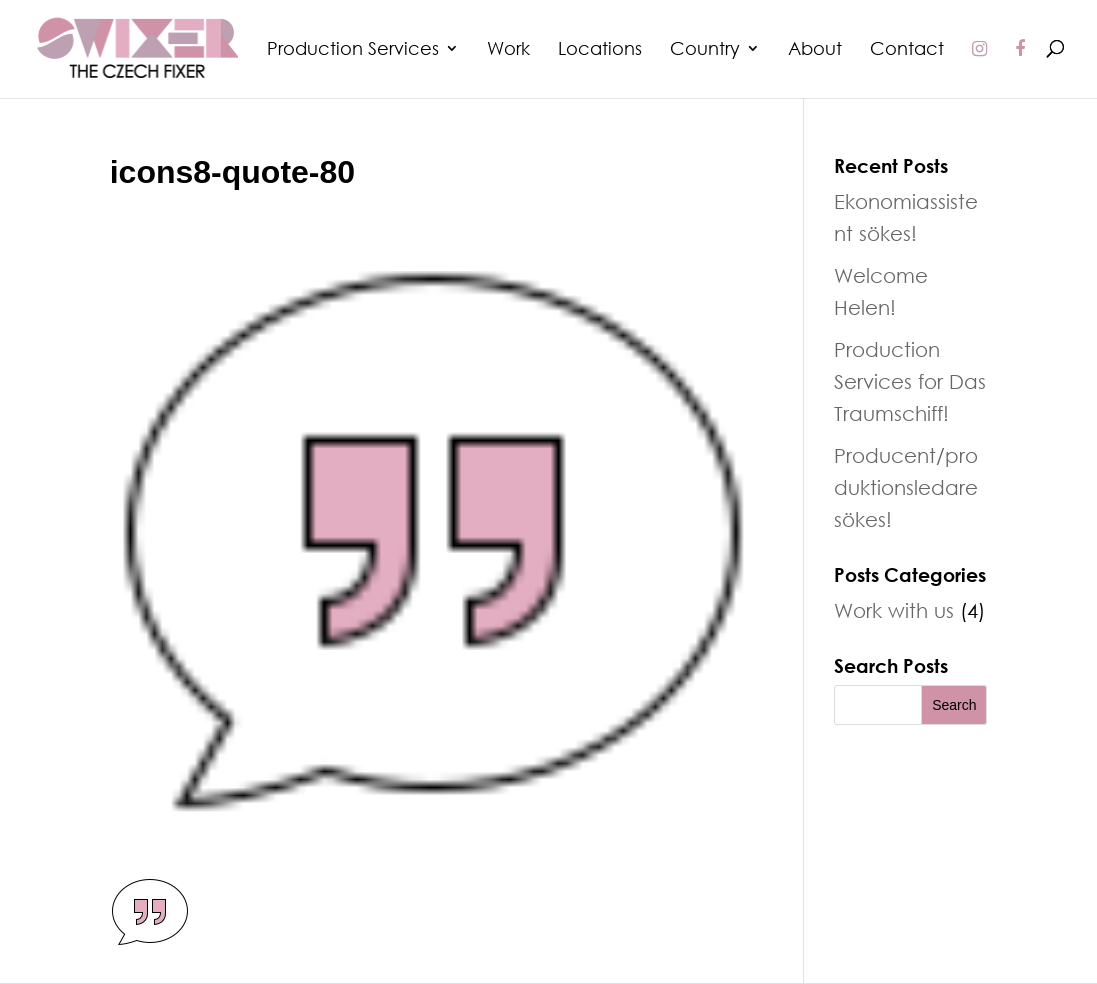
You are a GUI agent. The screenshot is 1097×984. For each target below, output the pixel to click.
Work (508, 50)
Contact (907, 50)
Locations (600, 50)
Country (705, 50)
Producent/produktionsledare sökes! (906, 487)
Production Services (353, 50)
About (815, 50)
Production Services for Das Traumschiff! (910, 381)
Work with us (894, 610)
